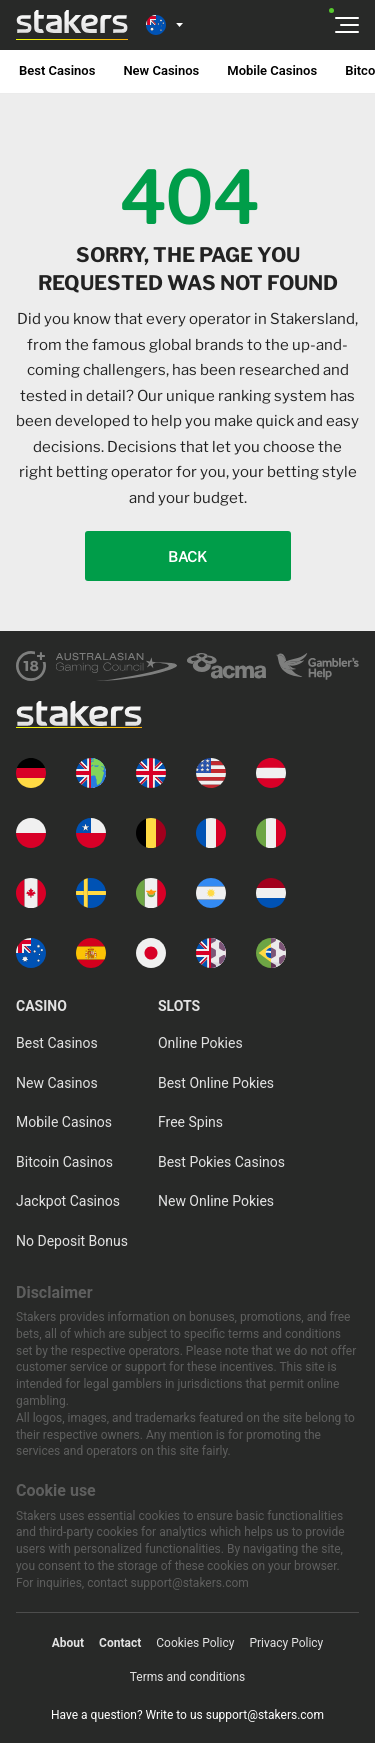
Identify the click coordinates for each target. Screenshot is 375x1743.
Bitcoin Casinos (64, 1162)
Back (187, 556)
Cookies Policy (195, 1643)
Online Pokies (200, 1043)
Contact (120, 1643)
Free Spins (190, 1122)
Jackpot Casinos (68, 1201)
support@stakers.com (265, 1715)
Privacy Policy (286, 1643)
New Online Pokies (216, 1201)
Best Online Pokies (216, 1083)
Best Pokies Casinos (221, 1162)
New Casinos (161, 70)
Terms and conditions (188, 1677)
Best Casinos (57, 70)
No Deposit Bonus (72, 1241)
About (68, 1643)
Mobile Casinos (272, 70)
